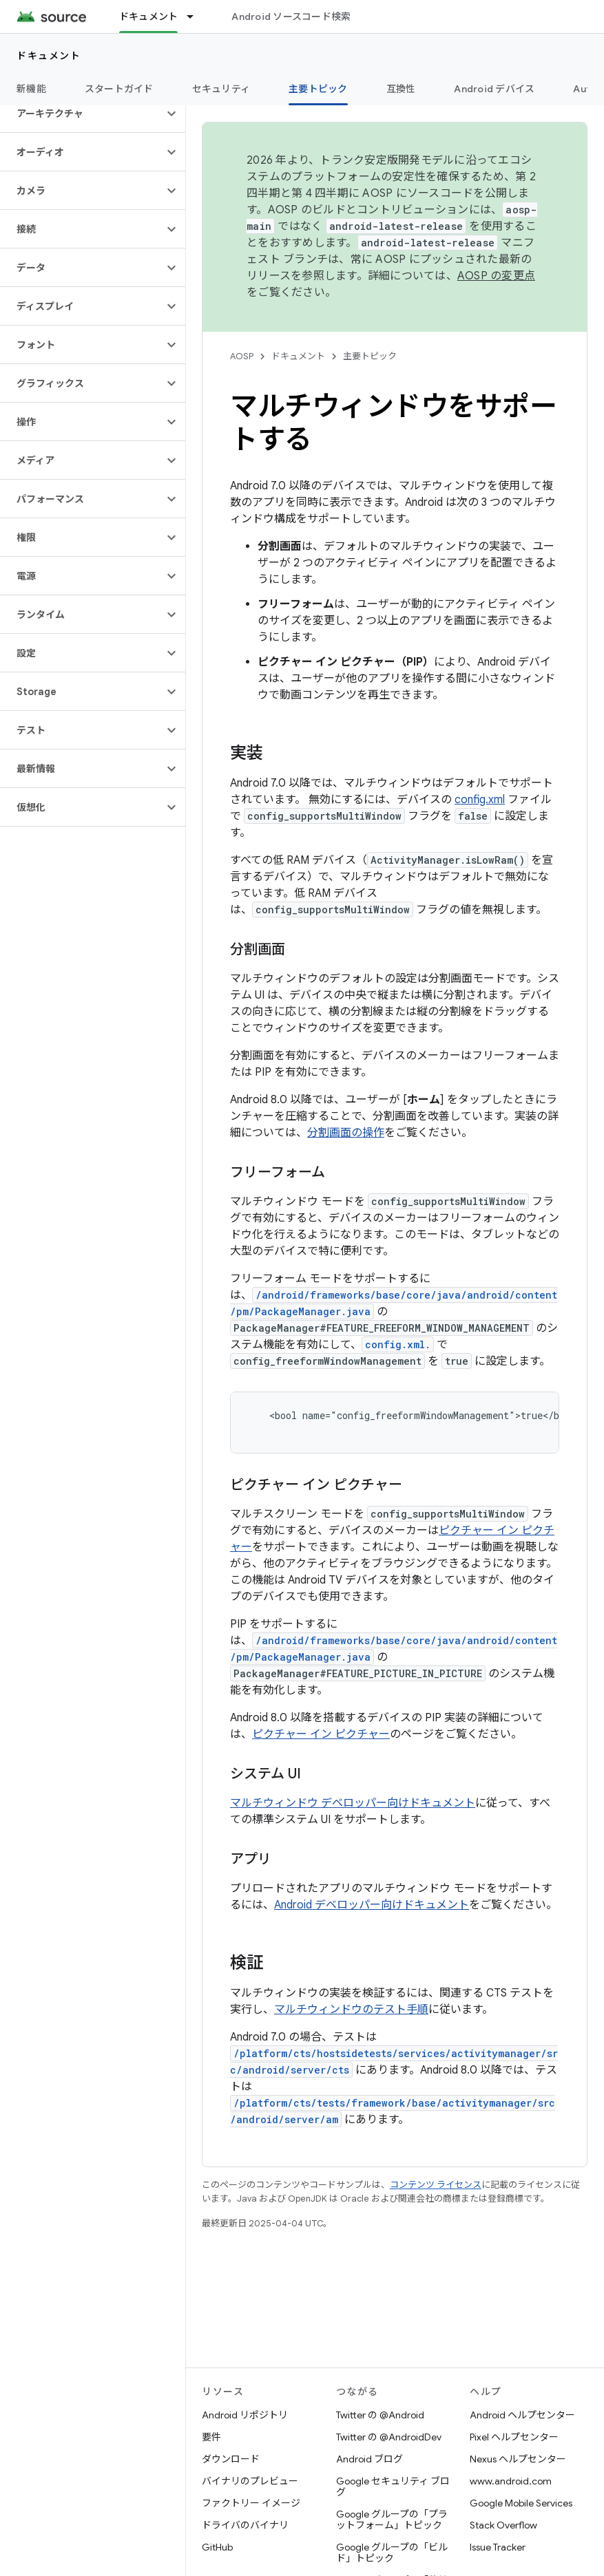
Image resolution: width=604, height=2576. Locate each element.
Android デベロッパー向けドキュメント (371, 1905)
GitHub (217, 2547)
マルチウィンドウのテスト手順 (351, 2009)
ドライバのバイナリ (245, 2525)
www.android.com (511, 2481)
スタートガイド (119, 89)
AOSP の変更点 (496, 276)
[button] (81, 114)
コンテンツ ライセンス (435, 2185)
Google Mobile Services (521, 2503)
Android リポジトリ (245, 2415)
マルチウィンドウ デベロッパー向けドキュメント (352, 1803)
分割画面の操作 (345, 1133)
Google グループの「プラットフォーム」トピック (392, 2519)
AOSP (241, 356)
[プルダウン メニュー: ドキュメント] (196, 16)
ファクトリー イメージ (251, 2503)
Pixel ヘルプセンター (514, 2437)
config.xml (480, 800)
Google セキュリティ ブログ (393, 2486)
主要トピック (370, 356)
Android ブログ (369, 2459)
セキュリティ (221, 89)
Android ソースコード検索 (291, 16)
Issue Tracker (497, 2547)
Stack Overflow (503, 2525)
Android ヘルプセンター (522, 2415)
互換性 (401, 89)
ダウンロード (231, 2459)
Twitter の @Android (380, 2415)
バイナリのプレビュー (250, 2481)
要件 (211, 2437)
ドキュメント (49, 56)
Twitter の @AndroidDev (388, 2437)
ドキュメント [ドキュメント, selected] (148, 16)
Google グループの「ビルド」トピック (392, 2552)
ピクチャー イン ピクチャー (321, 1734)
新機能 (31, 89)
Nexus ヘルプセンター (518, 2459)
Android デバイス (494, 89)
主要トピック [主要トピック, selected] (318, 89)
